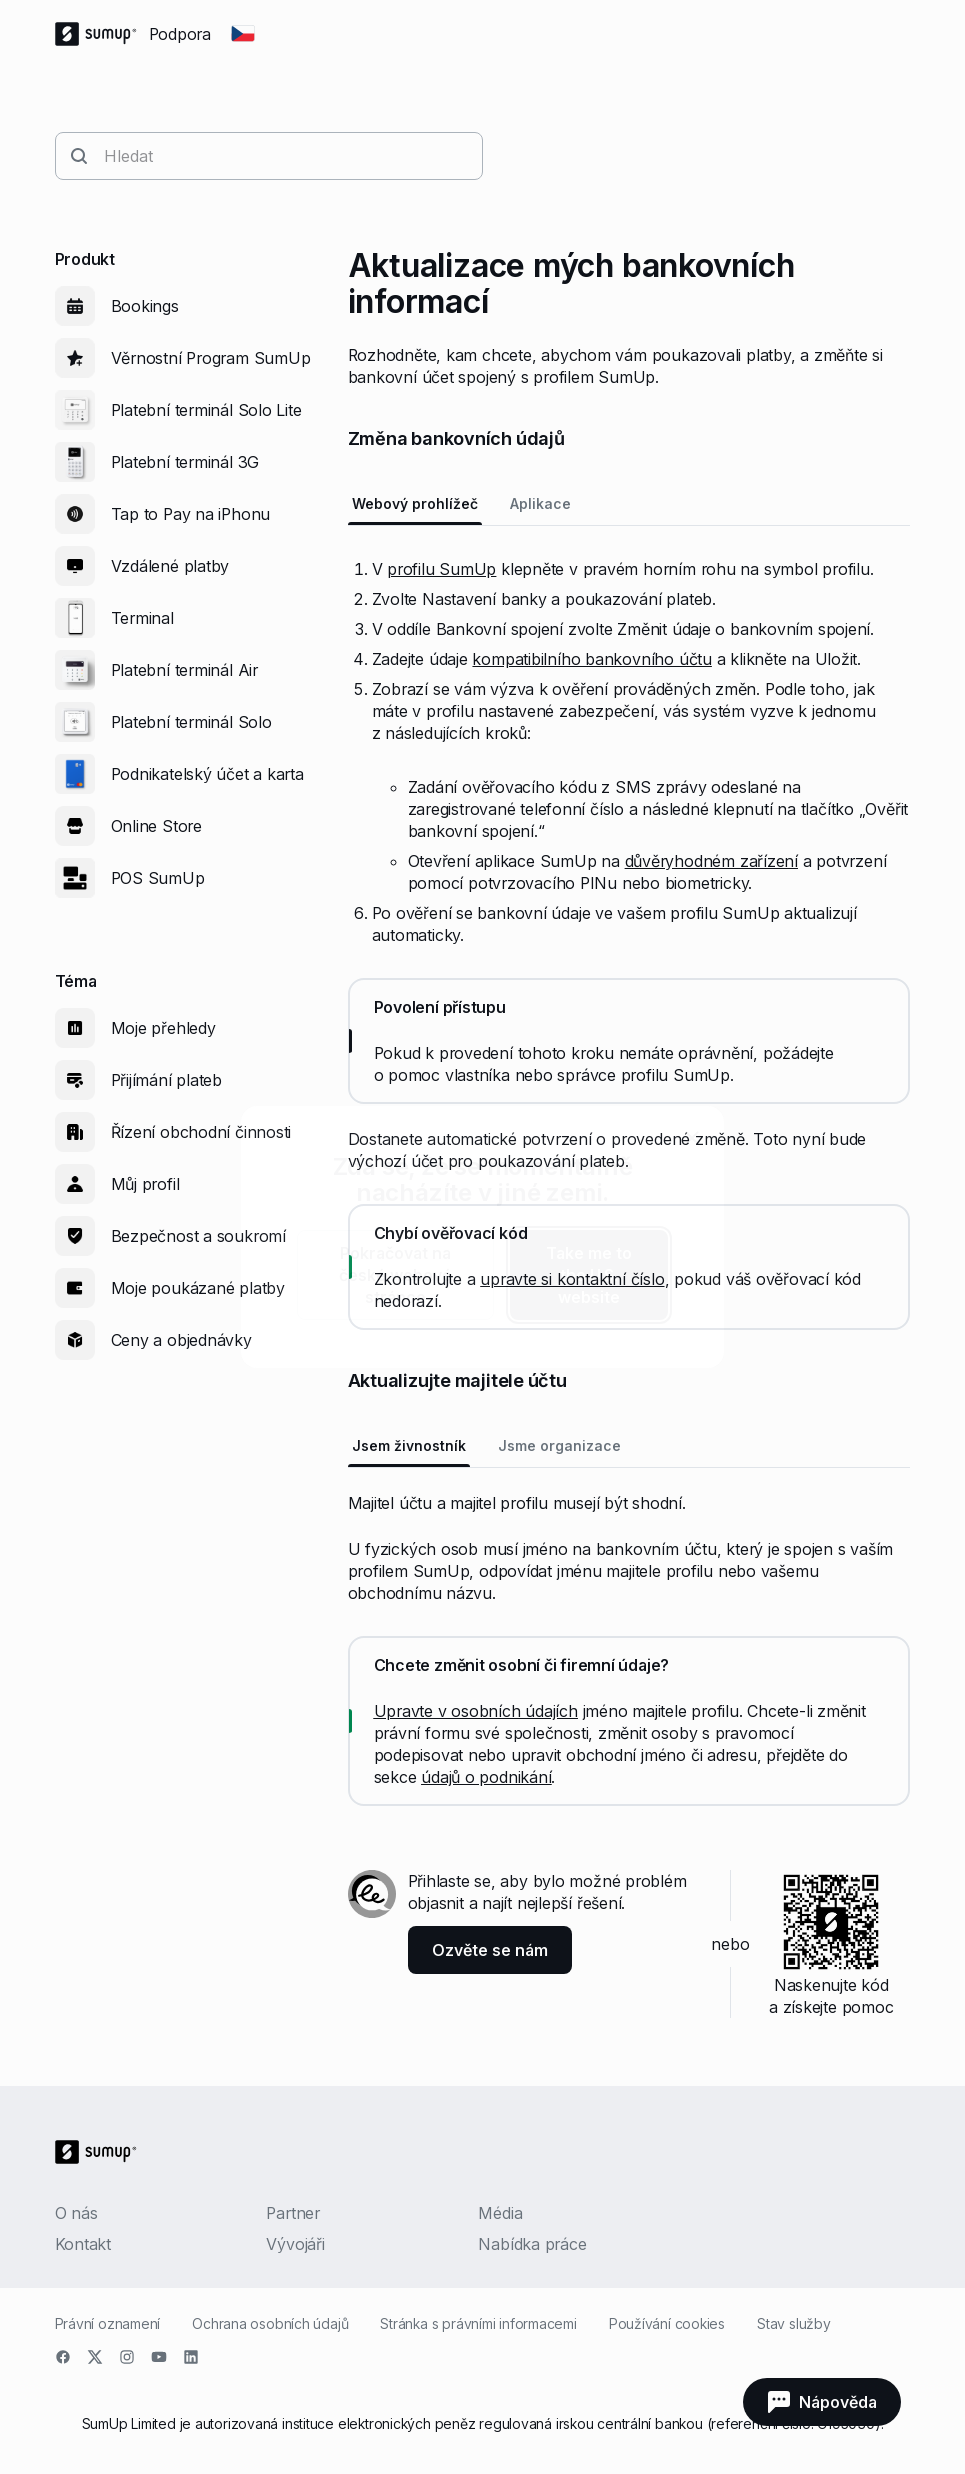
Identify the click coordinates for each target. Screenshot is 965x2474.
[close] (692, 1138)
